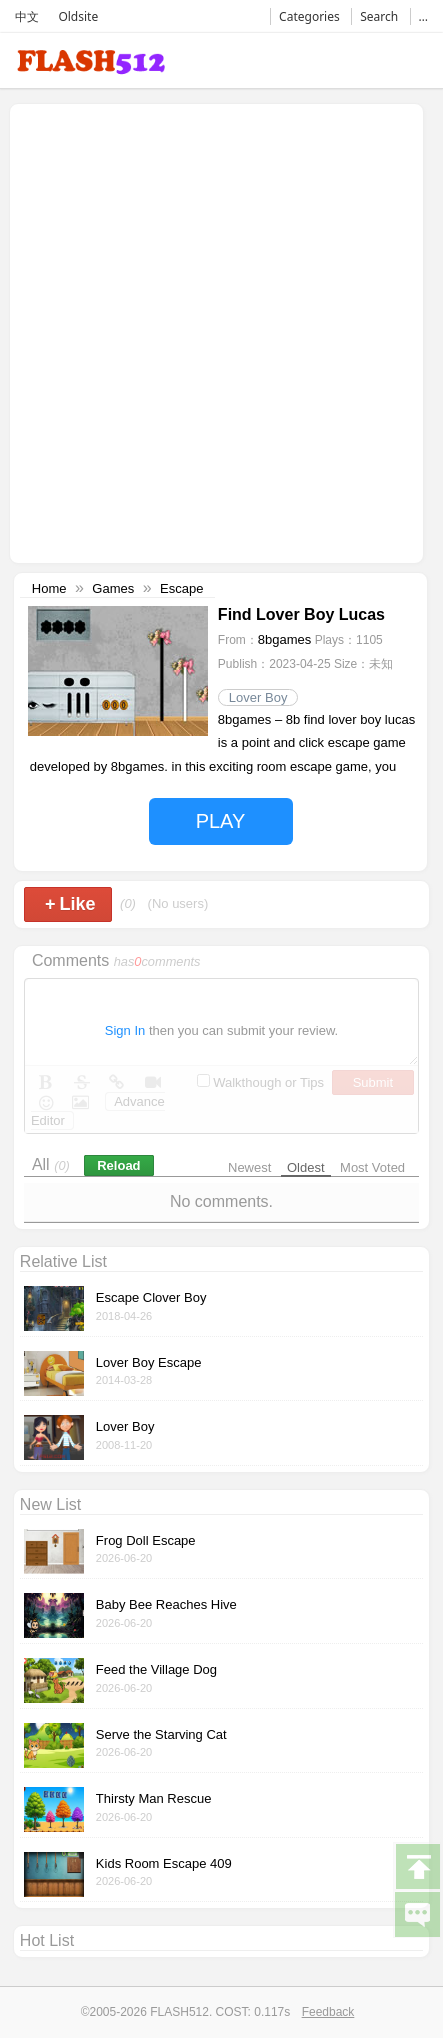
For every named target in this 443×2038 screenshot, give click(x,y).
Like (70, 904)
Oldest (306, 1167)
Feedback (328, 2012)
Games (113, 588)
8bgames (284, 639)
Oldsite (78, 16)
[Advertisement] (221, 331)
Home (49, 588)
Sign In (125, 1030)
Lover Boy (258, 697)
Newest (249, 1167)
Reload (118, 1165)
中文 (27, 16)
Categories (309, 16)
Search (379, 16)
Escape (181, 588)
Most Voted (372, 1167)
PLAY (221, 821)
